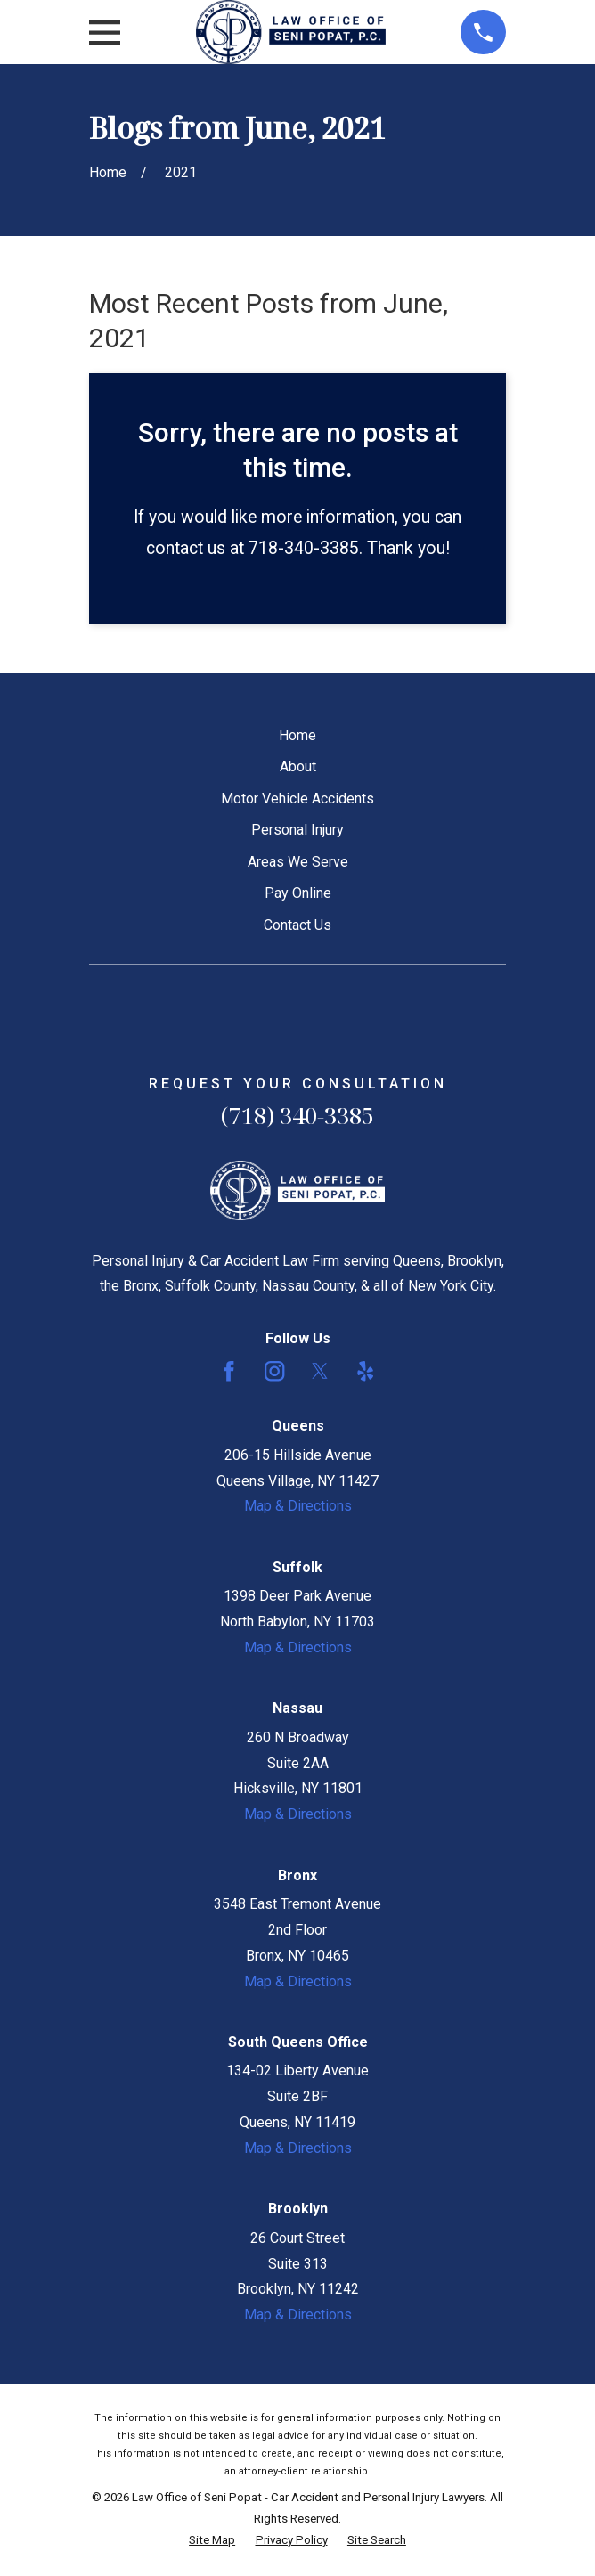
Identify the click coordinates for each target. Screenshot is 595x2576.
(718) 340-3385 (297, 1115)
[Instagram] (274, 1371)
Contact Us (297, 925)
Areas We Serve (298, 861)
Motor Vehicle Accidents (297, 798)
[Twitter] (320, 1371)
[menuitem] (212, 2540)
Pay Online (298, 892)
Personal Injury (297, 829)
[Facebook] (229, 1371)
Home (297, 735)
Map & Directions (298, 1505)
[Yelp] (365, 1371)
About (298, 766)
